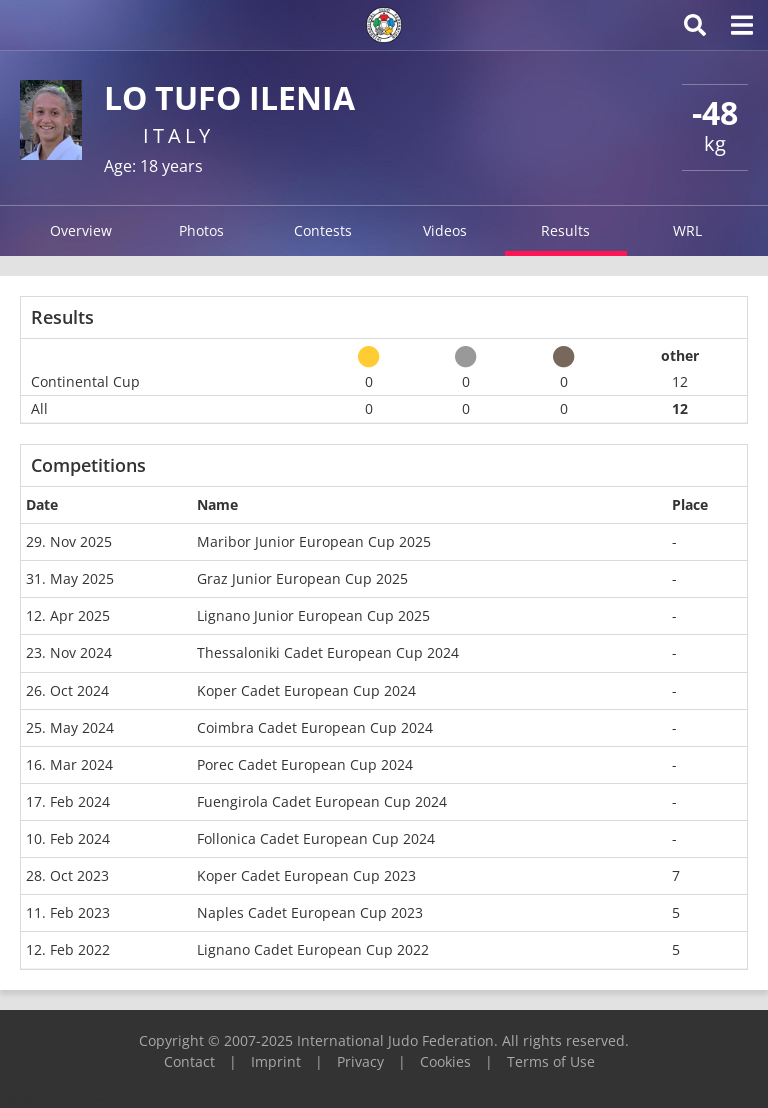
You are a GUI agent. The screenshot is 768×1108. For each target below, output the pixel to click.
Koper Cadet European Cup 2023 (306, 875)
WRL (687, 230)
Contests (323, 230)
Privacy (360, 1061)
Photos (201, 230)
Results (565, 230)
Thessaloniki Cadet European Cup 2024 (328, 652)
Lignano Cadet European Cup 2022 (313, 949)
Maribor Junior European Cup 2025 (314, 541)
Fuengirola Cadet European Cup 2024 (322, 801)
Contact (189, 1061)
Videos (445, 230)
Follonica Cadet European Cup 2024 (316, 838)
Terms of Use (551, 1061)
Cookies (445, 1061)
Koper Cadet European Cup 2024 (306, 690)
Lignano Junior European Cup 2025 (313, 615)
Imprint (276, 1061)
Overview (81, 230)
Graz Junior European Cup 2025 (302, 578)
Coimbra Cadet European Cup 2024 (315, 727)
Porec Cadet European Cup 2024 (305, 764)
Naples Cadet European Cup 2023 (310, 912)
